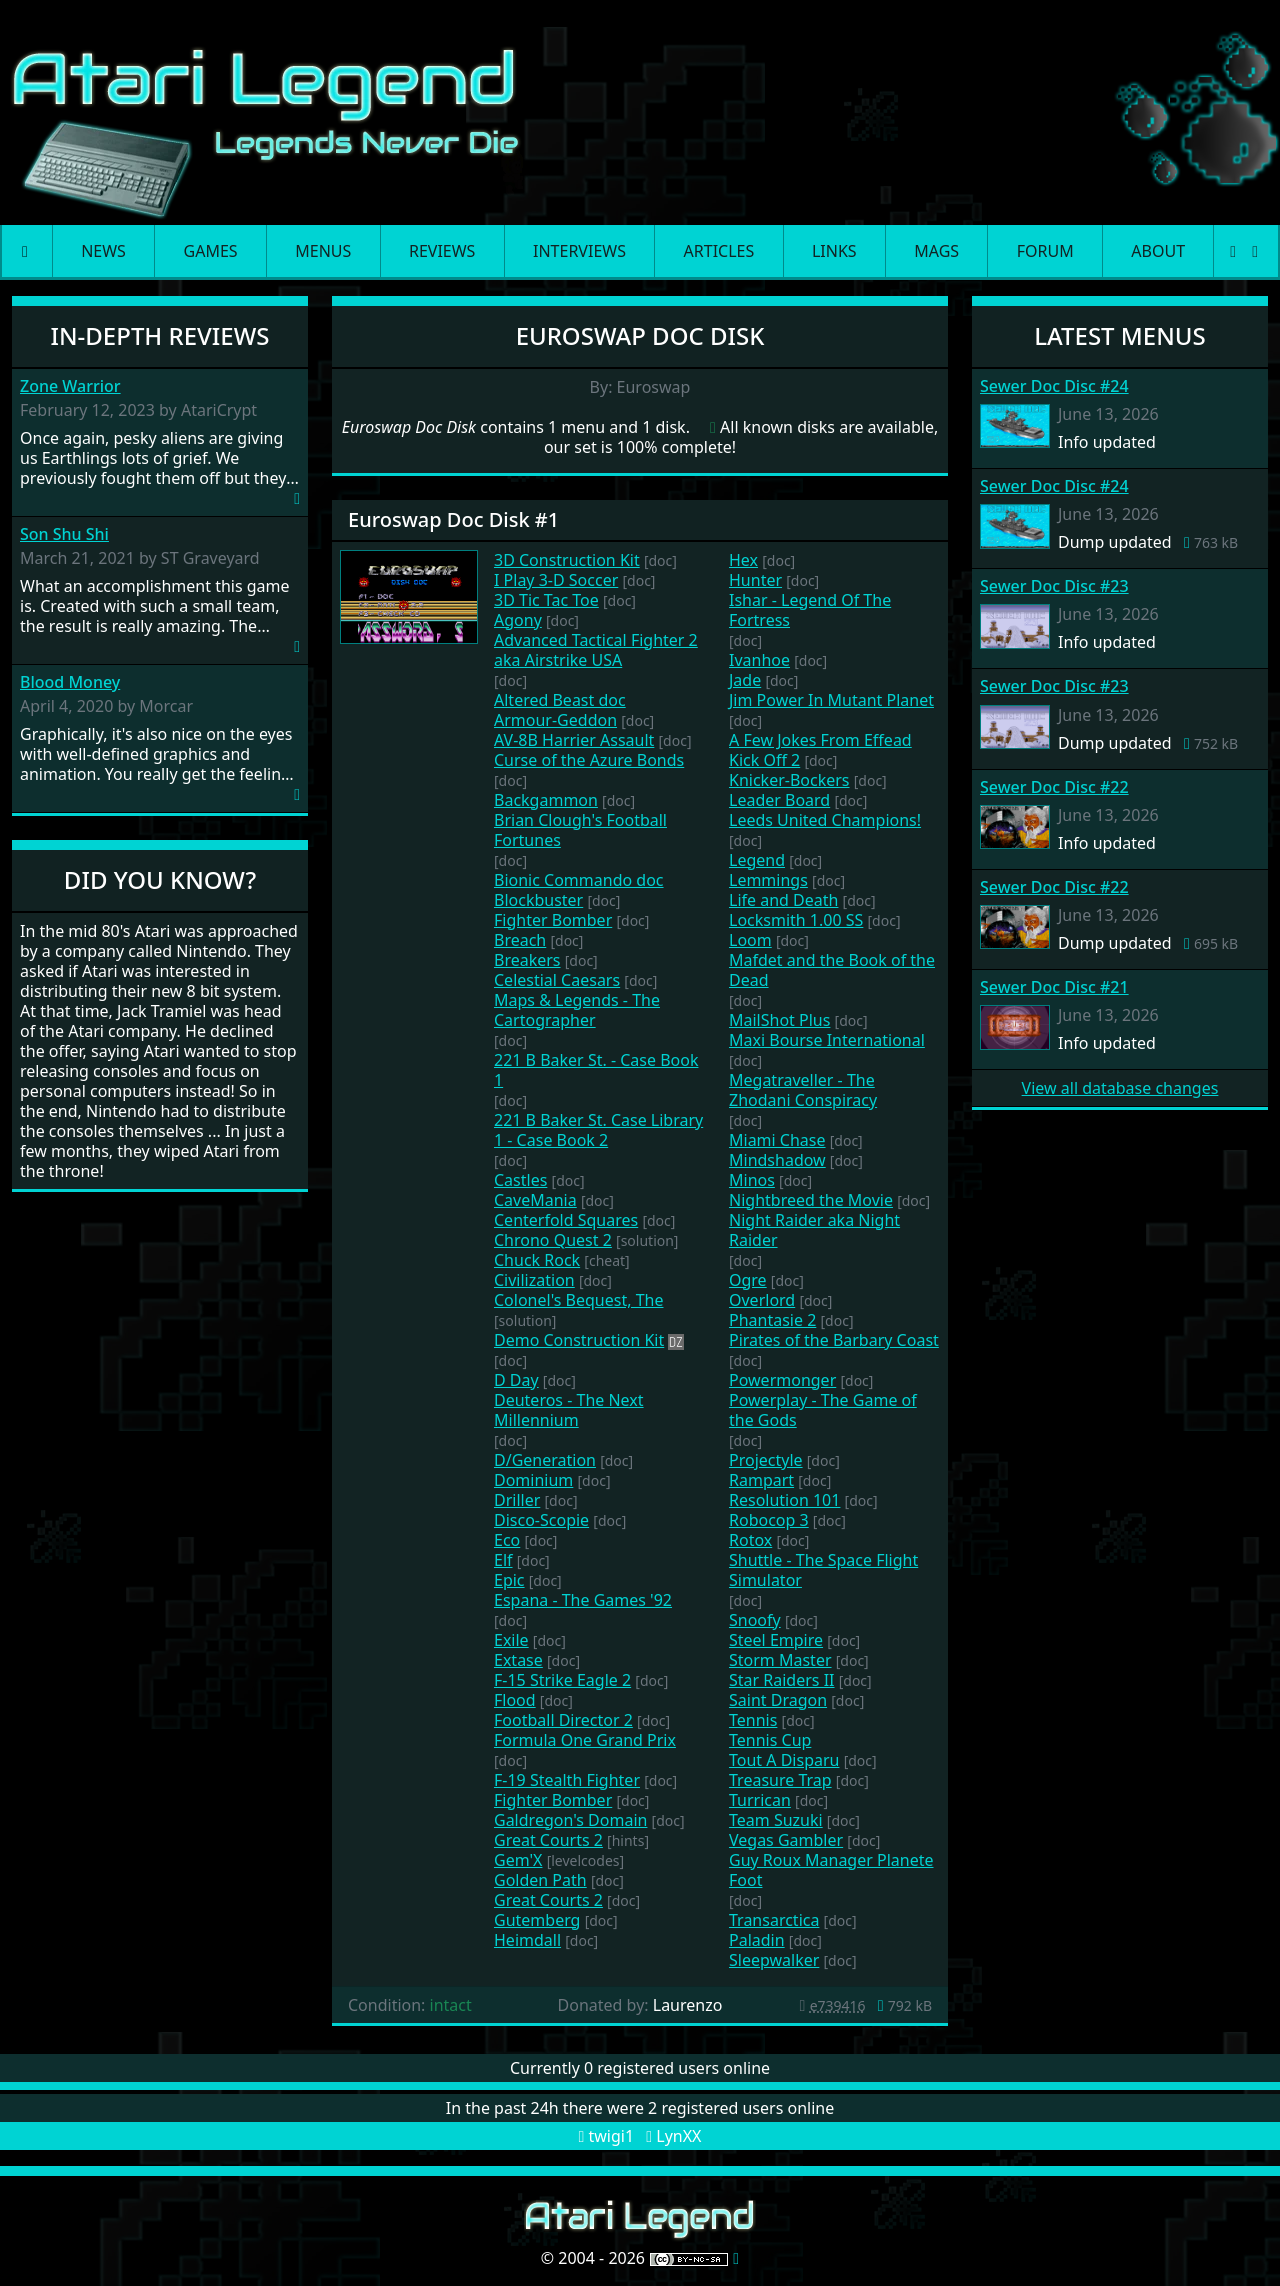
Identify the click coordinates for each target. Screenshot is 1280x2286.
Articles (719, 251)
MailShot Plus (779, 1020)
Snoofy (755, 1620)
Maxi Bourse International (827, 1040)
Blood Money (70, 682)
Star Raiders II (782, 1680)
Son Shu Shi (64, 534)
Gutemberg (537, 1920)
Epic (509, 1580)
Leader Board (779, 800)
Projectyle (766, 1460)
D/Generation (545, 1460)
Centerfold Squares (566, 1220)
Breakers (527, 960)
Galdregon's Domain (570, 1820)
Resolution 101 (784, 1500)
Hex (743, 560)
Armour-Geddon (555, 720)
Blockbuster (538, 900)
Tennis (753, 1720)
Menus (323, 251)
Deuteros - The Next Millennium (569, 1410)
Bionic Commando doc (579, 880)
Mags (936, 251)
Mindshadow (777, 1160)
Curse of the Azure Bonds (589, 760)
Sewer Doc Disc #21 (1054, 987)
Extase (518, 1660)
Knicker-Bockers (789, 780)
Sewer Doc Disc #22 (1054, 787)
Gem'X (518, 1860)
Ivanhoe (759, 660)
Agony (518, 620)
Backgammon (546, 800)
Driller (517, 1500)
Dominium (533, 1480)
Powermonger (782, 1380)
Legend (757, 860)
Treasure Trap (780, 1780)
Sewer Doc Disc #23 (1054, 586)
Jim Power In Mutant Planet (831, 700)
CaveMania (535, 1200)
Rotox (750, 1540)
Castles (520, 1180)
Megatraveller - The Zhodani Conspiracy (803, 1090)
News (103, 251)
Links (834, 251)
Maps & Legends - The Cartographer (577, 1010)
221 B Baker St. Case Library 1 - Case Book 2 (598, 1130)
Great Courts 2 (548, 1840)
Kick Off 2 (764, 760)
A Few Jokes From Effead (820, 740)
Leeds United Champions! (825, 820)
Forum (1045, 251)
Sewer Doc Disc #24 (1054, 386)
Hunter (755, 580)
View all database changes (1120, 1088)
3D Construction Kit (567, 560)
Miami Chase (777, 1140)
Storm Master (780, 1660)
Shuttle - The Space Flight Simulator (823, 1570)
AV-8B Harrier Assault (574, 740)
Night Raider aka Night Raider (814, 1230)
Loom (750, 940)
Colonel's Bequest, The (578, 1300)
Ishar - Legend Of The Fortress (810, 610)
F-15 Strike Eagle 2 (562, 1680)
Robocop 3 (769, 1520)
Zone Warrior (70, 386)
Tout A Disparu (784, 1760)
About (1158, 251)
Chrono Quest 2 (553, 1240)
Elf (503, 1560)
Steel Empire (776, 1640)
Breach (520, 940)
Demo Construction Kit (579, 1340)
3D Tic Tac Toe (546, 600)
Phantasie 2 (772, 1320)
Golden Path (540, 1880)
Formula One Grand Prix (585, 1740)
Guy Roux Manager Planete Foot (831, 1870)
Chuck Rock (537, 1260)
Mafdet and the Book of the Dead (832, 970)
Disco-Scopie (541, 1520)
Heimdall (527, 1940)
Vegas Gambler (786, 1840)
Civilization (534, 1280)
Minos (752, 1180)
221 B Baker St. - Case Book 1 (596, 1070)
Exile (511, 1640)
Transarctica (774, 1920)
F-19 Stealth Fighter (567, 1780)
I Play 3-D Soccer (556, 580)
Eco (507, 1540)
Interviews (579, 251)
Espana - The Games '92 (583, 1600)
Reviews (442, 251)
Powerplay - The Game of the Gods (823, 1410)
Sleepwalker (774, 1960)
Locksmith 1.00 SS (796, 920)
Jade (745, 680)
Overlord (762, 1300)
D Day (516, 1380)
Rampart (761, 1480)
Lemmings (768, 880)
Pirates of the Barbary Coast (834, 1340)
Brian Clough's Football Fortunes (580, 830)
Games (211, 251)
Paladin (757, 1940)
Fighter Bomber (553, 920)
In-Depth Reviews (160, 335)
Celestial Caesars (557, 980)
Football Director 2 (563, 1720)
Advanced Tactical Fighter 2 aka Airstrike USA (596, 650)
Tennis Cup (770, 1740)
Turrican (760, 1800)
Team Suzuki (776, 1820)
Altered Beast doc (560, 700)
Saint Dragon (778, 1700)
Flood (515, 1700)
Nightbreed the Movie (811, 1200)
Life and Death (783, 900)
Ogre (748, 1280)
